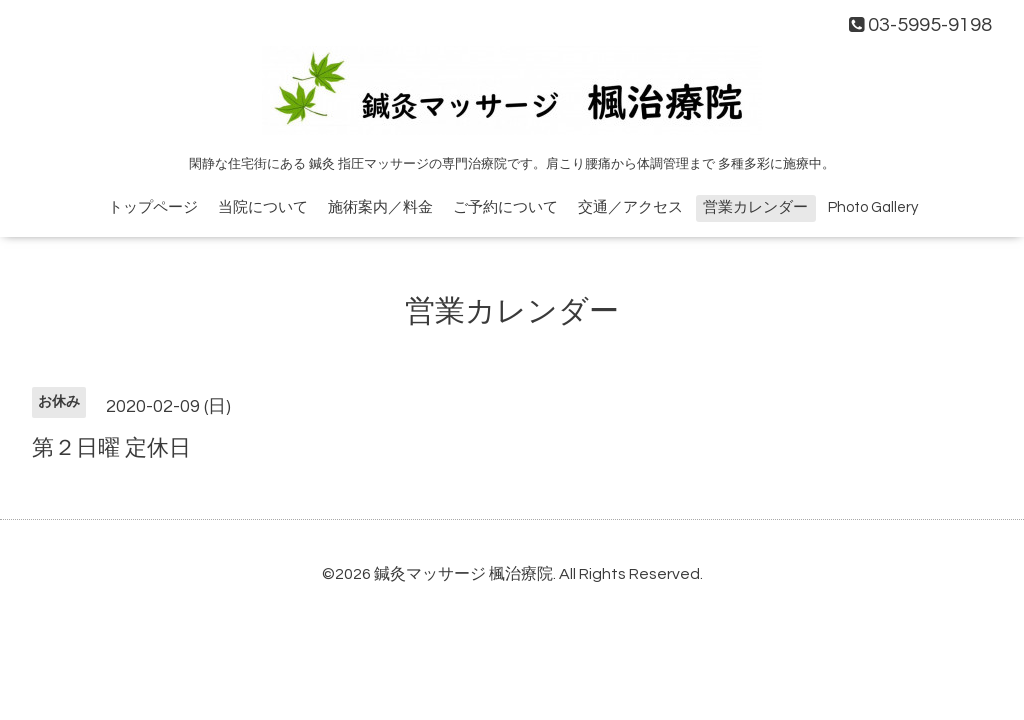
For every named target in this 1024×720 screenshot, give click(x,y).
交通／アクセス (630, 207)
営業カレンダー (755, 207)
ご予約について (505, 207)
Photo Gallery (873, 207)
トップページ (153, 207)
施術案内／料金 (380, 207)
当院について (263, 207)
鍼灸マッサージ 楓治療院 (463, 574)
